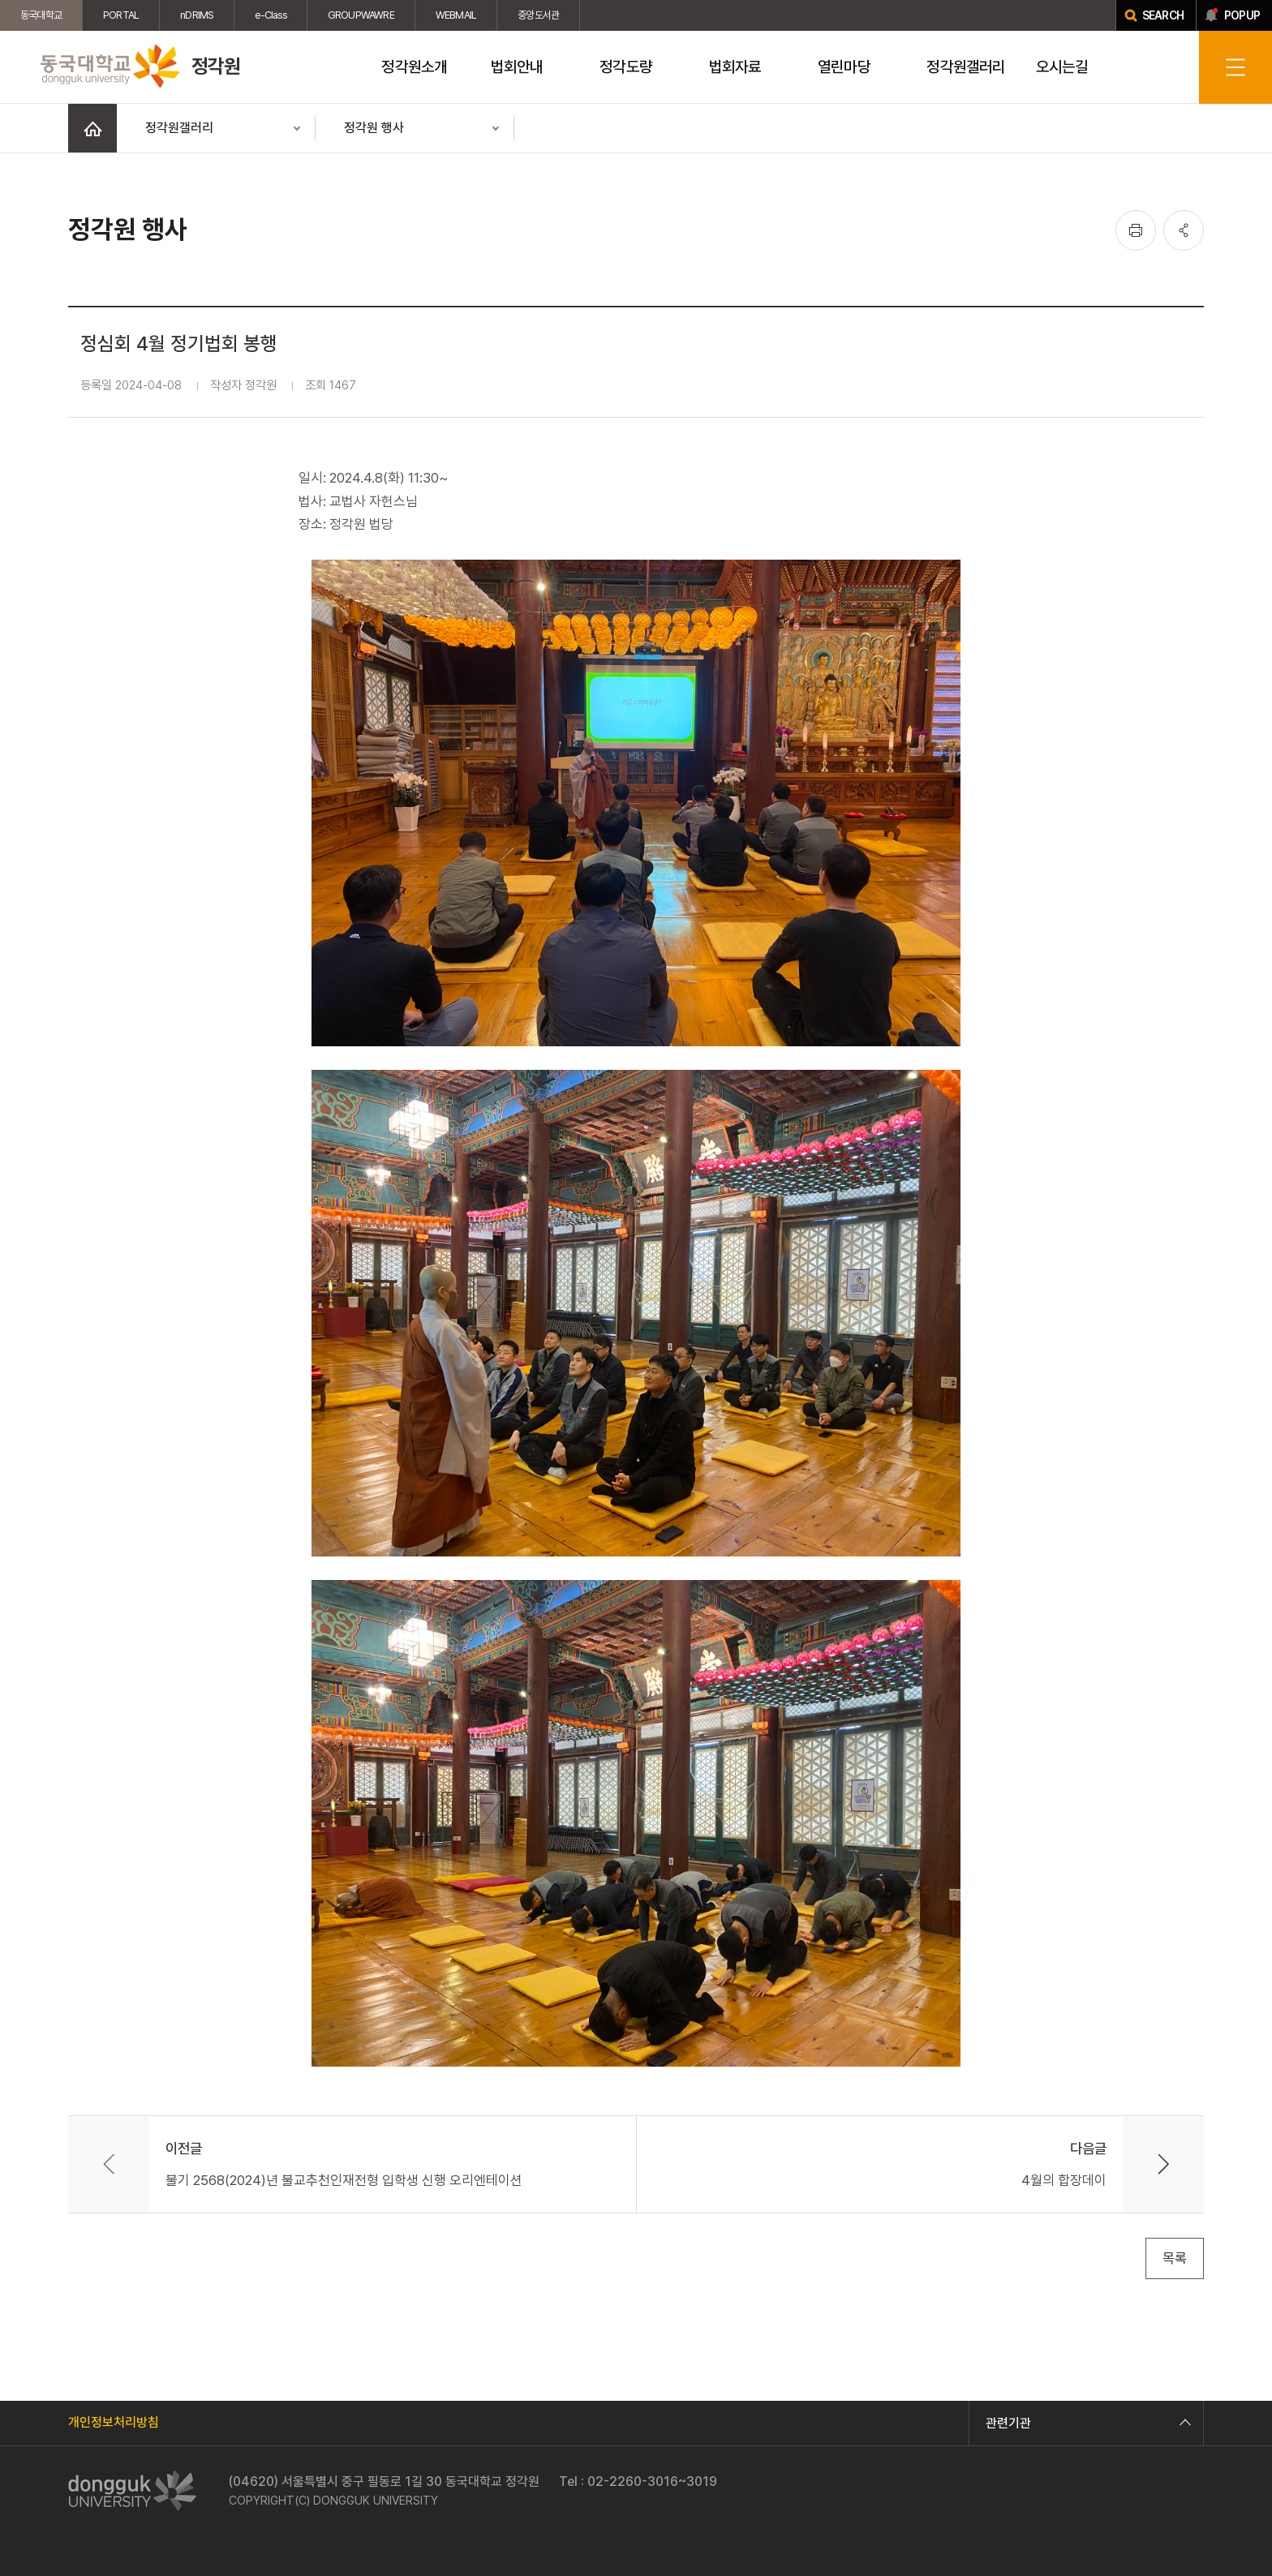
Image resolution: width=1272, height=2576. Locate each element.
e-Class (270, 15)
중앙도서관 (538, 15)
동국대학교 (41, 15)
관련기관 (1086, 2423)
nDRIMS (196, 15)
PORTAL (121, 15)
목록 (1174, 2258)
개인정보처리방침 (113, 2422)
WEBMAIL (456, 15)
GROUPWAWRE (361, 15)
